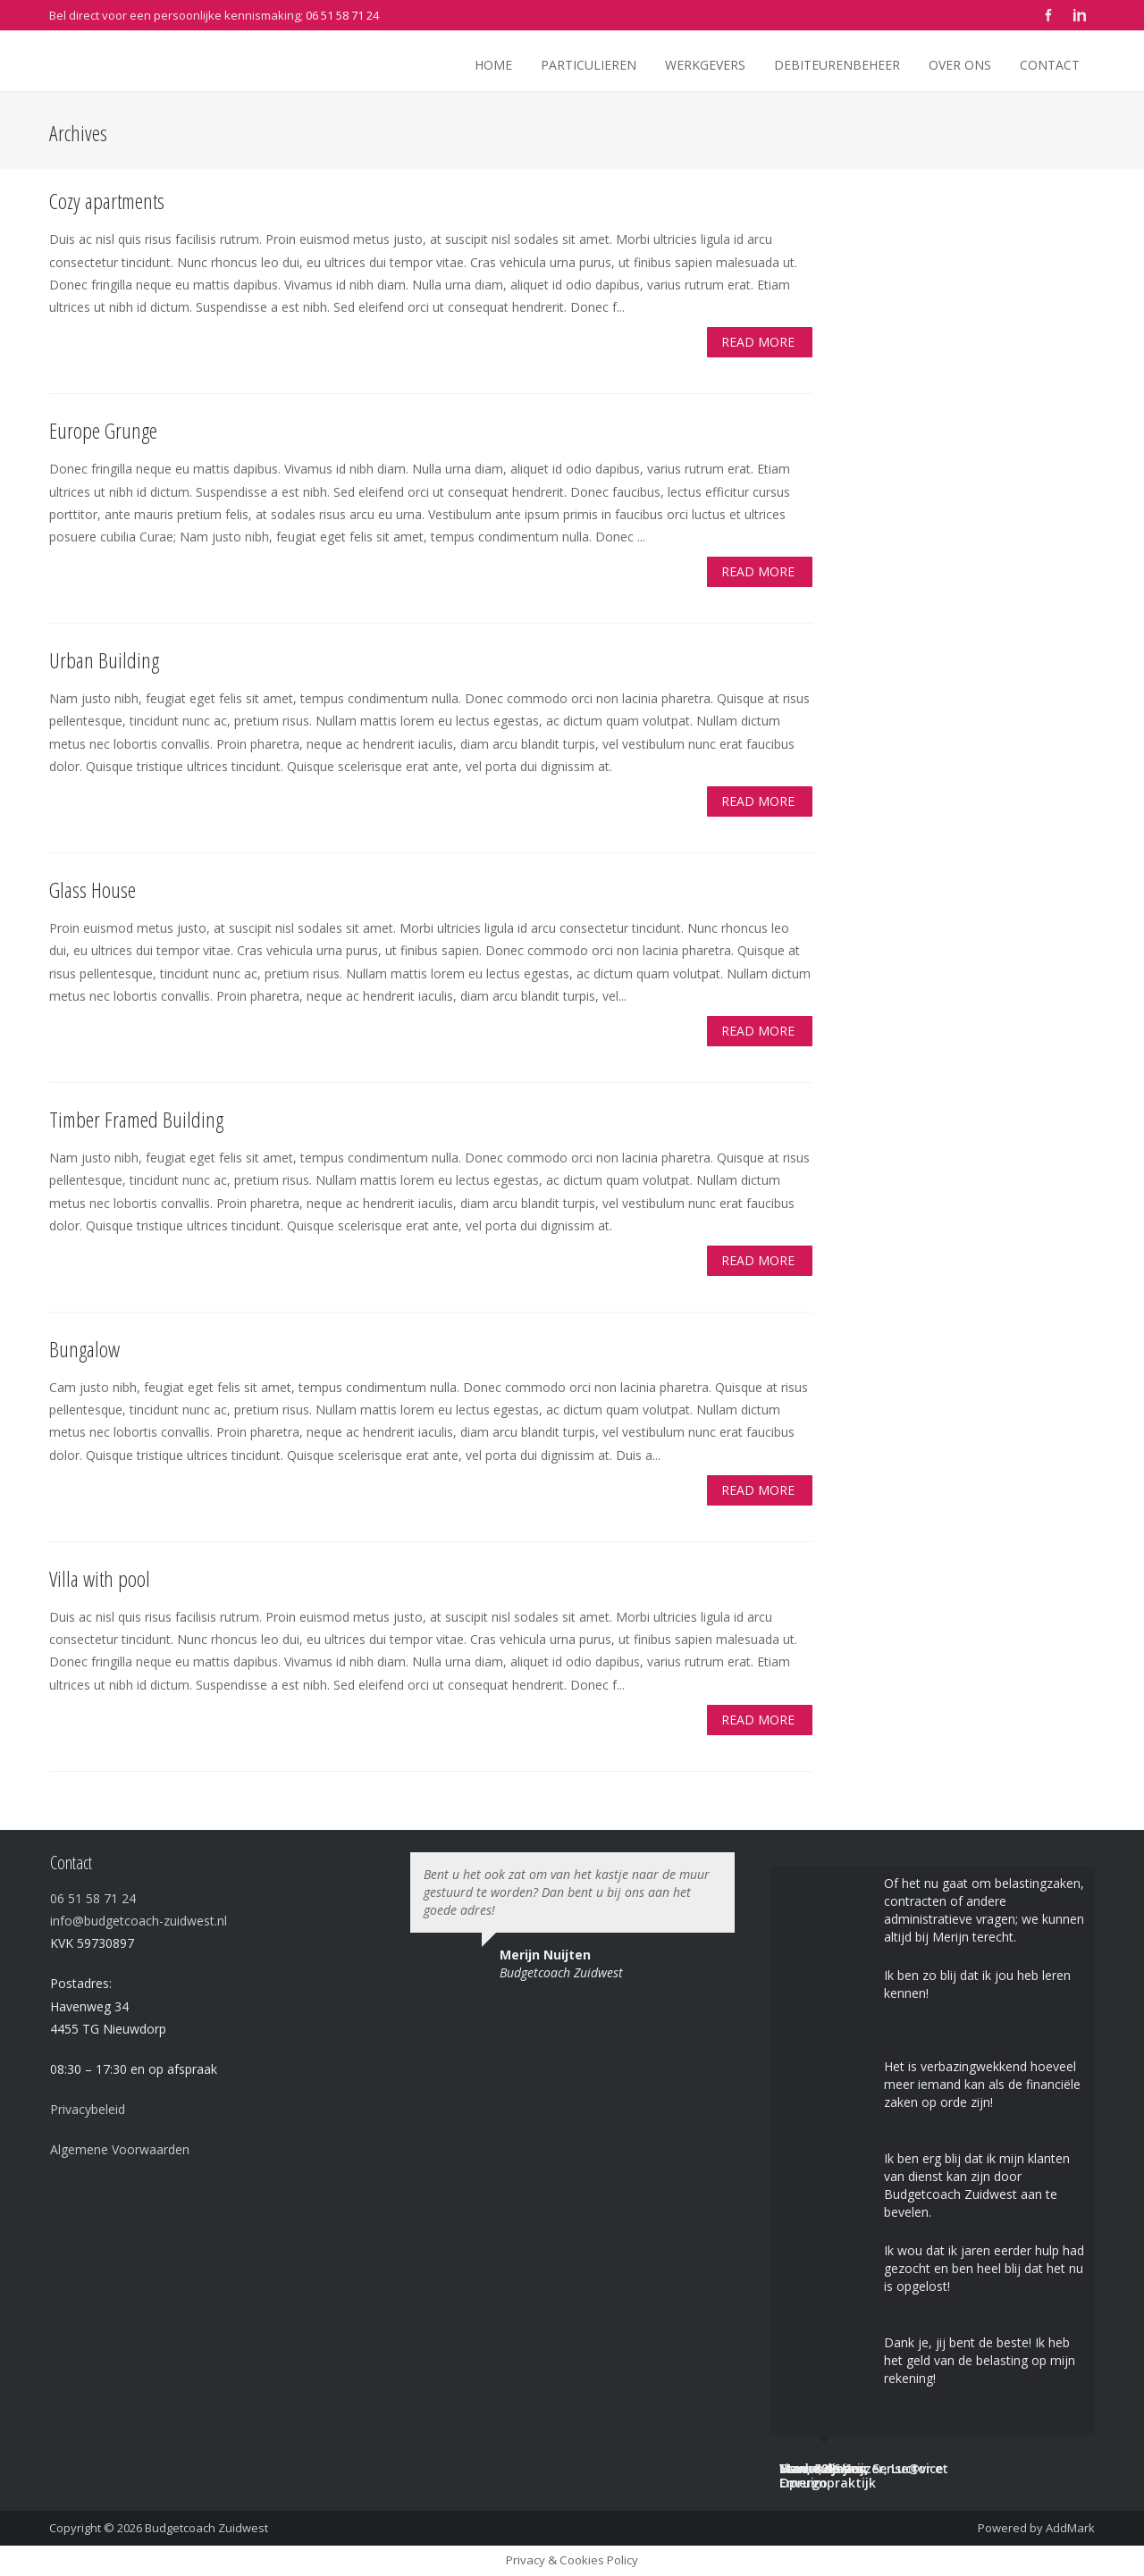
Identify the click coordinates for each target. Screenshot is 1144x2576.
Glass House (92, 889)
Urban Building (104, 660)
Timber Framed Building (136, 1119)
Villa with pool (99, 1578)
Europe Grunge (103, 430)
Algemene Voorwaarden (119, 2149)
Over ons (960, 64)
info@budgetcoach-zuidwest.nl (138, 1920)
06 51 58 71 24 (342, 15)
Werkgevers (705, 64)
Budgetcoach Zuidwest (206, 2528)
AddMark (1070, 2528)
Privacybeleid (87, 2109)
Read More (758, 341)
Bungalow (84, 1349)
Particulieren (588, 64)
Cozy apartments (106, 200)
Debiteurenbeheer (837, 64)
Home (493, 64)
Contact (1050, 64)
